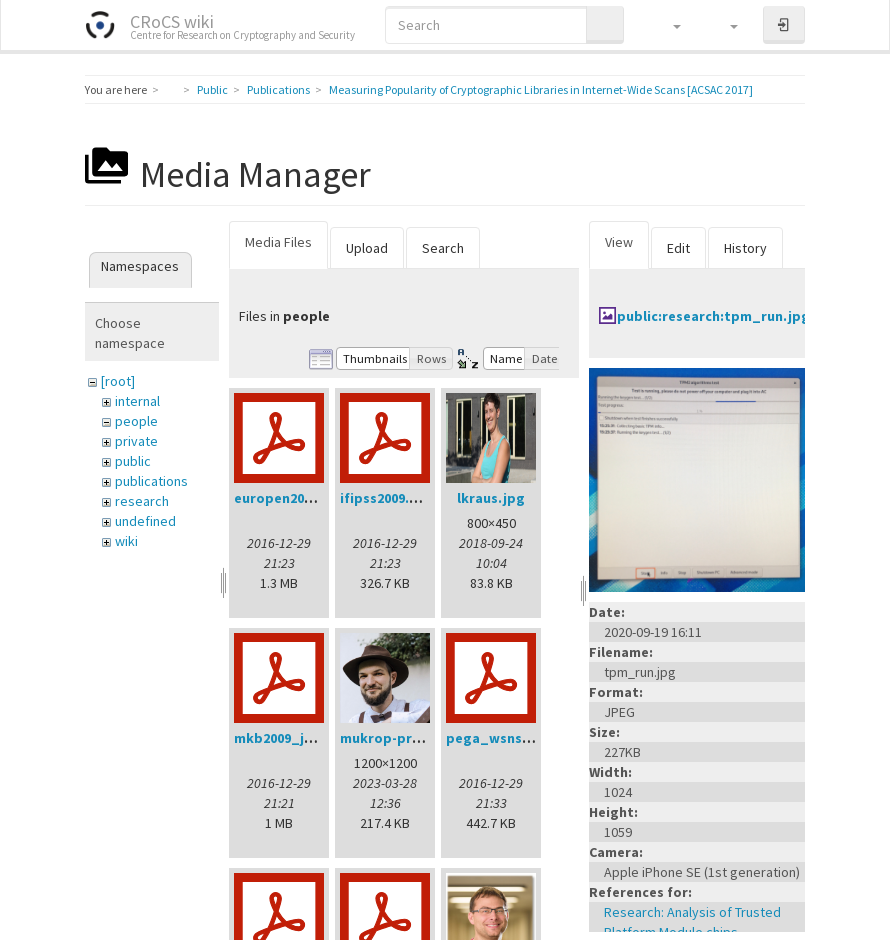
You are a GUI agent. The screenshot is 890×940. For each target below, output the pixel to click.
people (136, 421)
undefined (145, 521)
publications (151, 481)
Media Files (278, 242)
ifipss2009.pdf (386, 498)
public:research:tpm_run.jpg (713, 316)
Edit (678, 248)
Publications (278, 89)
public (133, 461)
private (136, 441)
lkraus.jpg (491, 498)
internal (137, 401)
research (142, 501)
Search (443, 248)
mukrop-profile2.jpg (408, 738)
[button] (667, 25)
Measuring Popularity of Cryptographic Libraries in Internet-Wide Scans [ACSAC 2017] (541, 89)
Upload (367, 248)
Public (212, 89)
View (619, 242)
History (745, 248)
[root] (118, 381)
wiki (126, 541)
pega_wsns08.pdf (505, 738)
